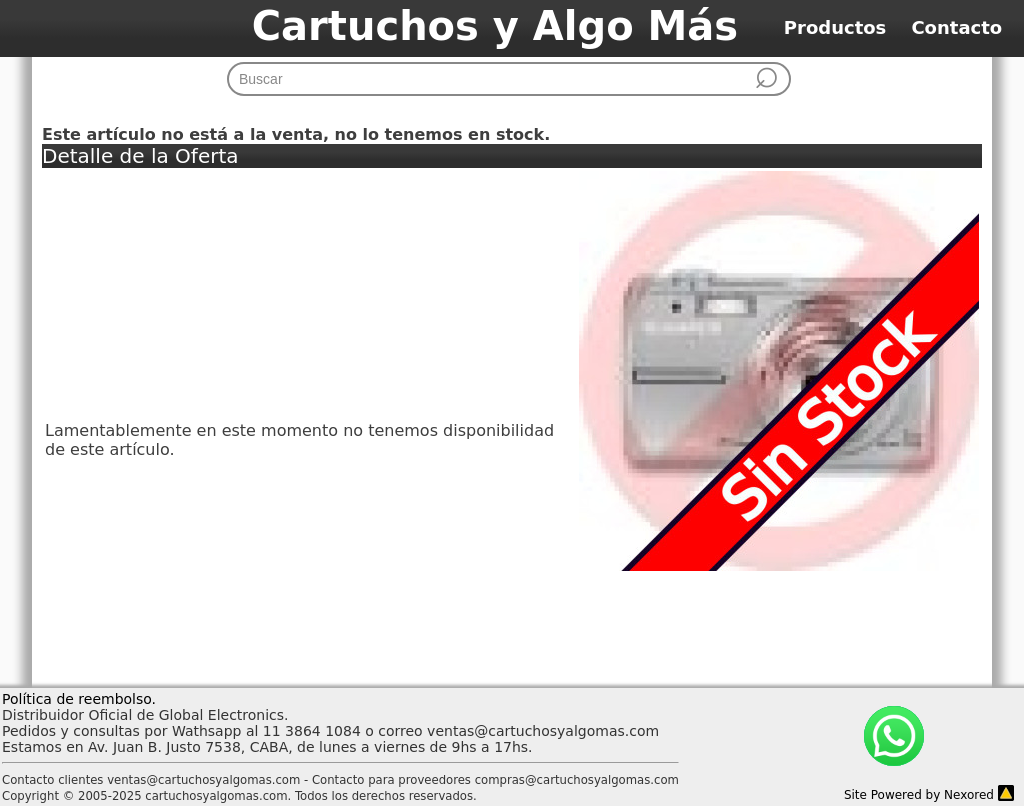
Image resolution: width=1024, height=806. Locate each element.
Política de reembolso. (79, 699)
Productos (848, 27)
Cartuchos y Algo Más (495, 26)
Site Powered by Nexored (919, 795)
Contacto (966, 27)
